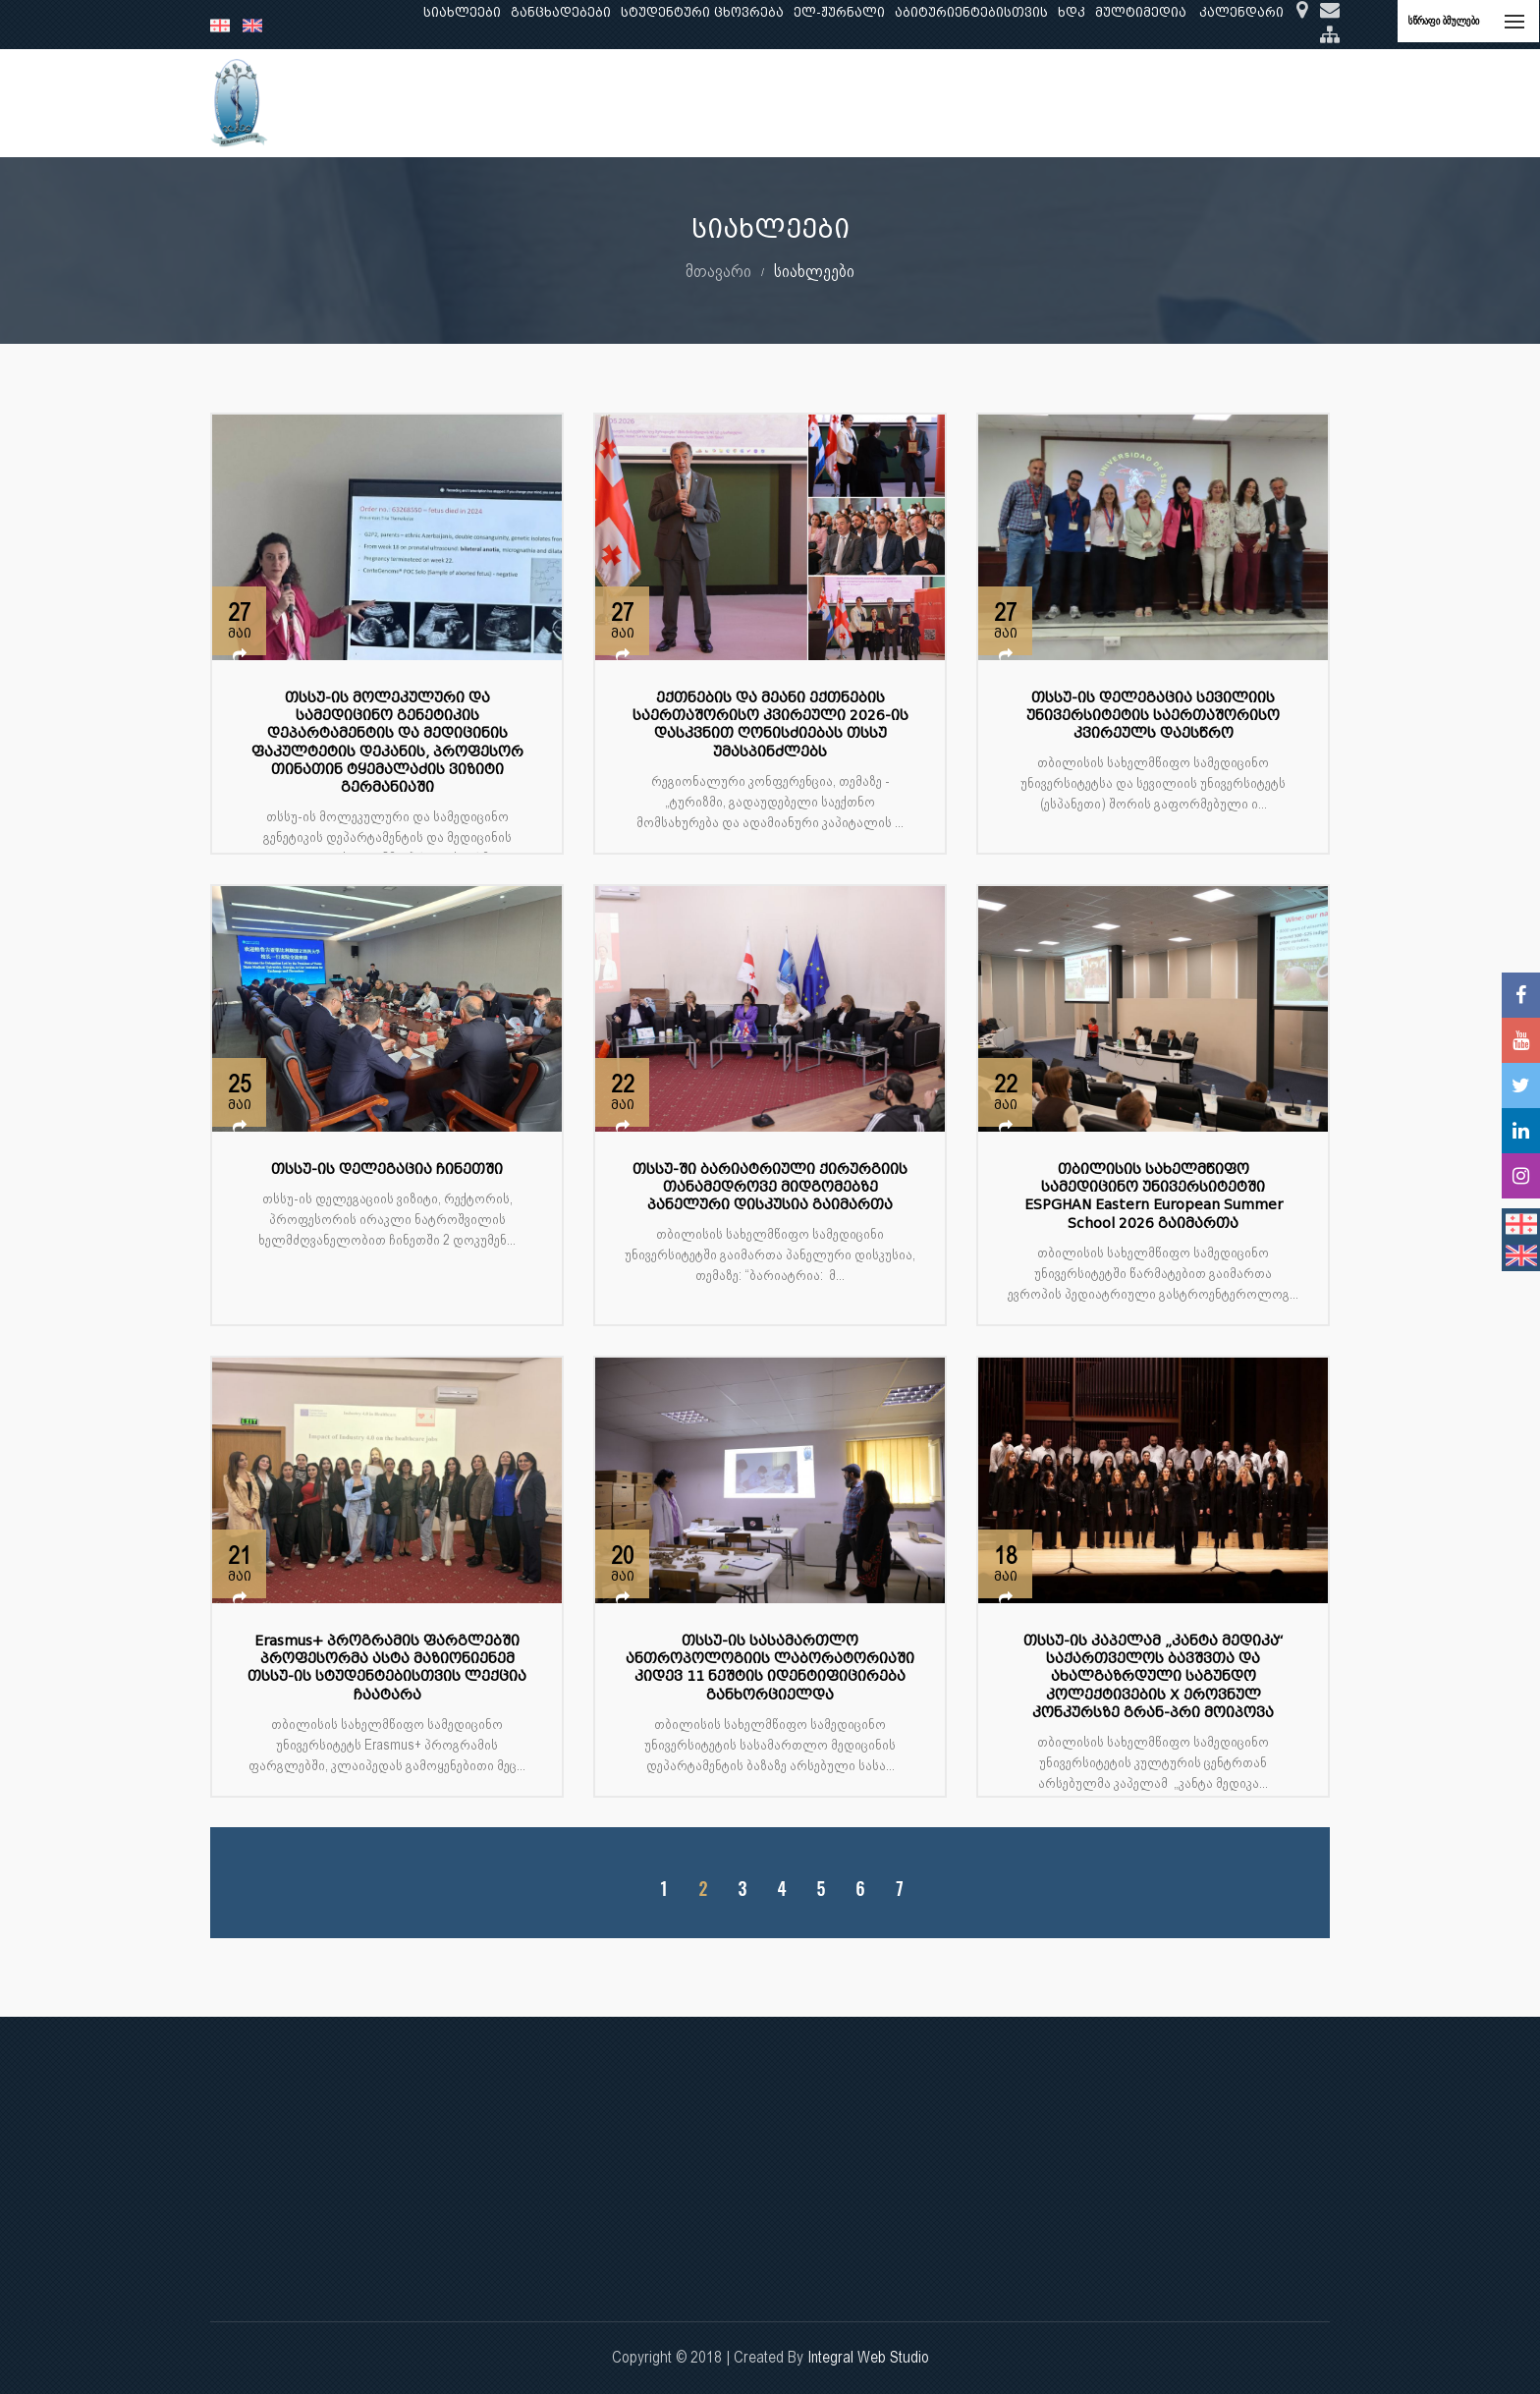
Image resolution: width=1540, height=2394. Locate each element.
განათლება (520, 102)
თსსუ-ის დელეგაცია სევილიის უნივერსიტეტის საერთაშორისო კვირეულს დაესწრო (1153, 716)
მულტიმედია (1140, 12)
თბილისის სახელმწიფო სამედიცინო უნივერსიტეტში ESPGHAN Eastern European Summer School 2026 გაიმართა (1153, 1196)
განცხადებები (561, 12)
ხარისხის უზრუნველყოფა (941, 102)
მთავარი (718, 270)
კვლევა (608, 102)
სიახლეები (462, 12)
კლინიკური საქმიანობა (741, 102)
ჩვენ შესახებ (413, 102)
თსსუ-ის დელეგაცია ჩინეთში (387, 1169)
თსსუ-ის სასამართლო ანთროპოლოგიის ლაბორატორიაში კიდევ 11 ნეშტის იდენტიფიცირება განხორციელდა (770, 1668)
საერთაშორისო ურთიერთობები (1176, 102)
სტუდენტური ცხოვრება (702, 12)
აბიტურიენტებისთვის (971, 12)
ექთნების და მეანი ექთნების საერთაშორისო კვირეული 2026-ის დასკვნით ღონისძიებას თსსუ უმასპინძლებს (770, 725)
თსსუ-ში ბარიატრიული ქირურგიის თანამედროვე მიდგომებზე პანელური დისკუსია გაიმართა (770, 1187)
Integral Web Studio (868, 2357)
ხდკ (1071, 12)
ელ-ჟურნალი (839, 12)
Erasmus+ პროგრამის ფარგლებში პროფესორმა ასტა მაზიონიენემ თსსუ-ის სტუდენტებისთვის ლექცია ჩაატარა (387, 1668)
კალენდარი (1241, 12)
